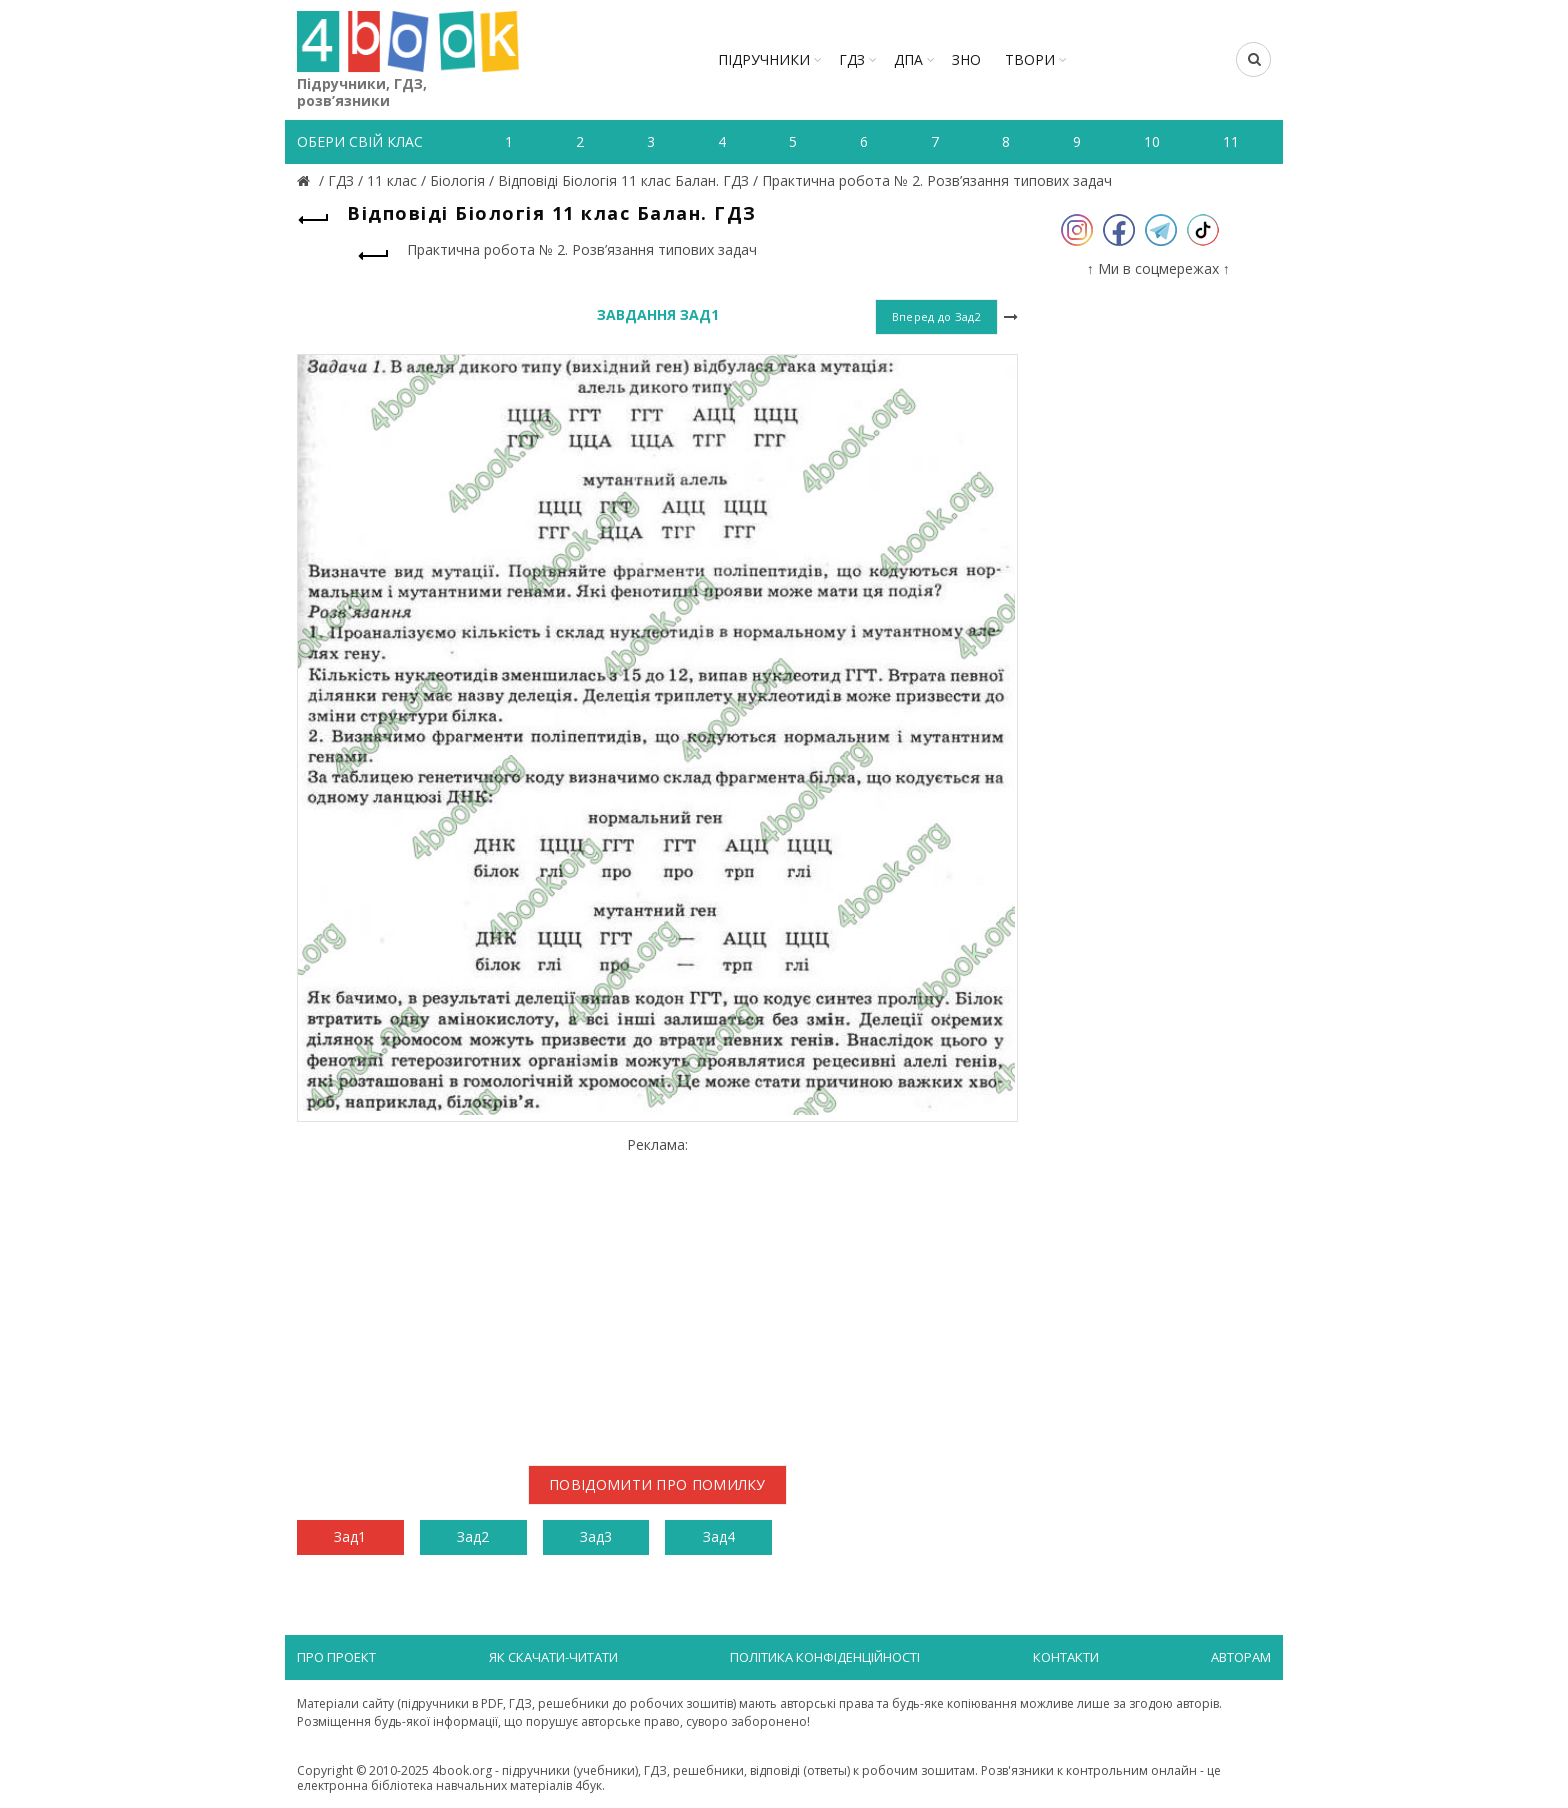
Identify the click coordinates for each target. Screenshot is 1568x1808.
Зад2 (473, 1536)
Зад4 (719, 1536)
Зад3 (596, 1536)
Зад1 (350, 1536)
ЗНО (966, 59)
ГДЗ (852, 59)
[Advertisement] (657, 1294)
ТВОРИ (1030, 59)
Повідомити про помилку (657, 1484)
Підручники (764, 59)
